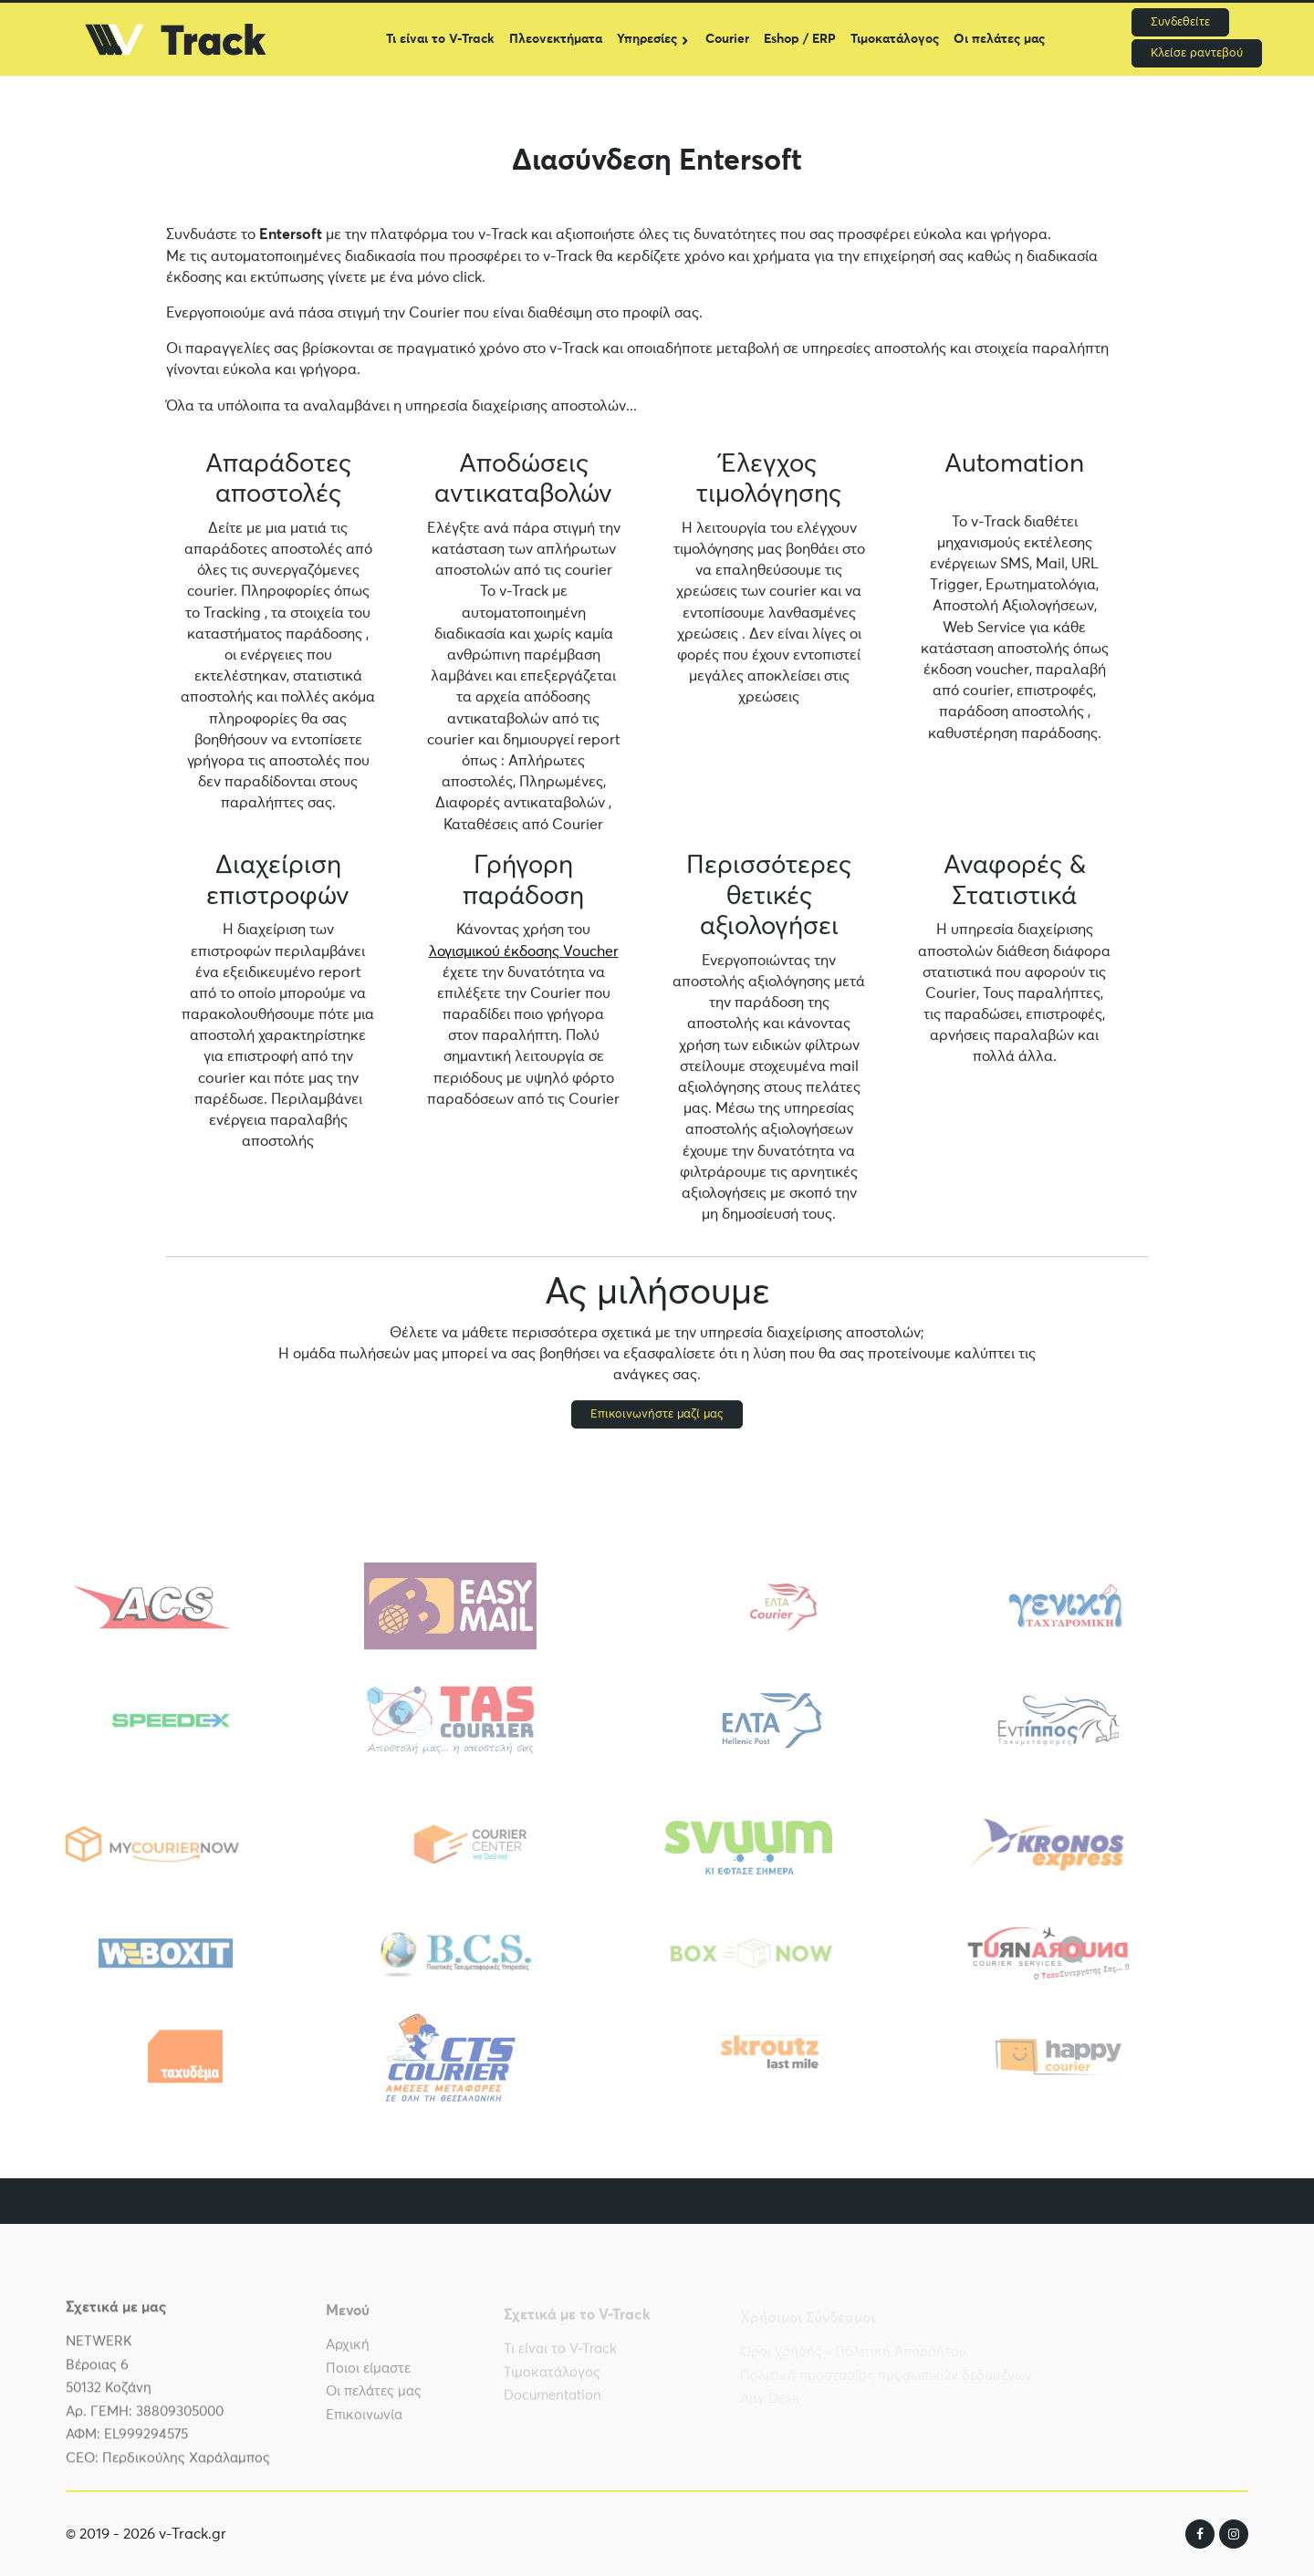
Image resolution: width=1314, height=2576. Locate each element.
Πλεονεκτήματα (555, 39)
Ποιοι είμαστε (368, 2376)
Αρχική (348, 2352)
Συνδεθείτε (1180, 22)
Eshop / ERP (800, 39)
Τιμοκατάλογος (894, 39)
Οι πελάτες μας (999, 39)
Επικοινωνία (364, 2422)
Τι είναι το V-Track (440, 39)
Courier (727, 39)
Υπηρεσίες (647, 39)
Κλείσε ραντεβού (1197, 53)
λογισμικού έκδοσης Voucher (524, 951)
